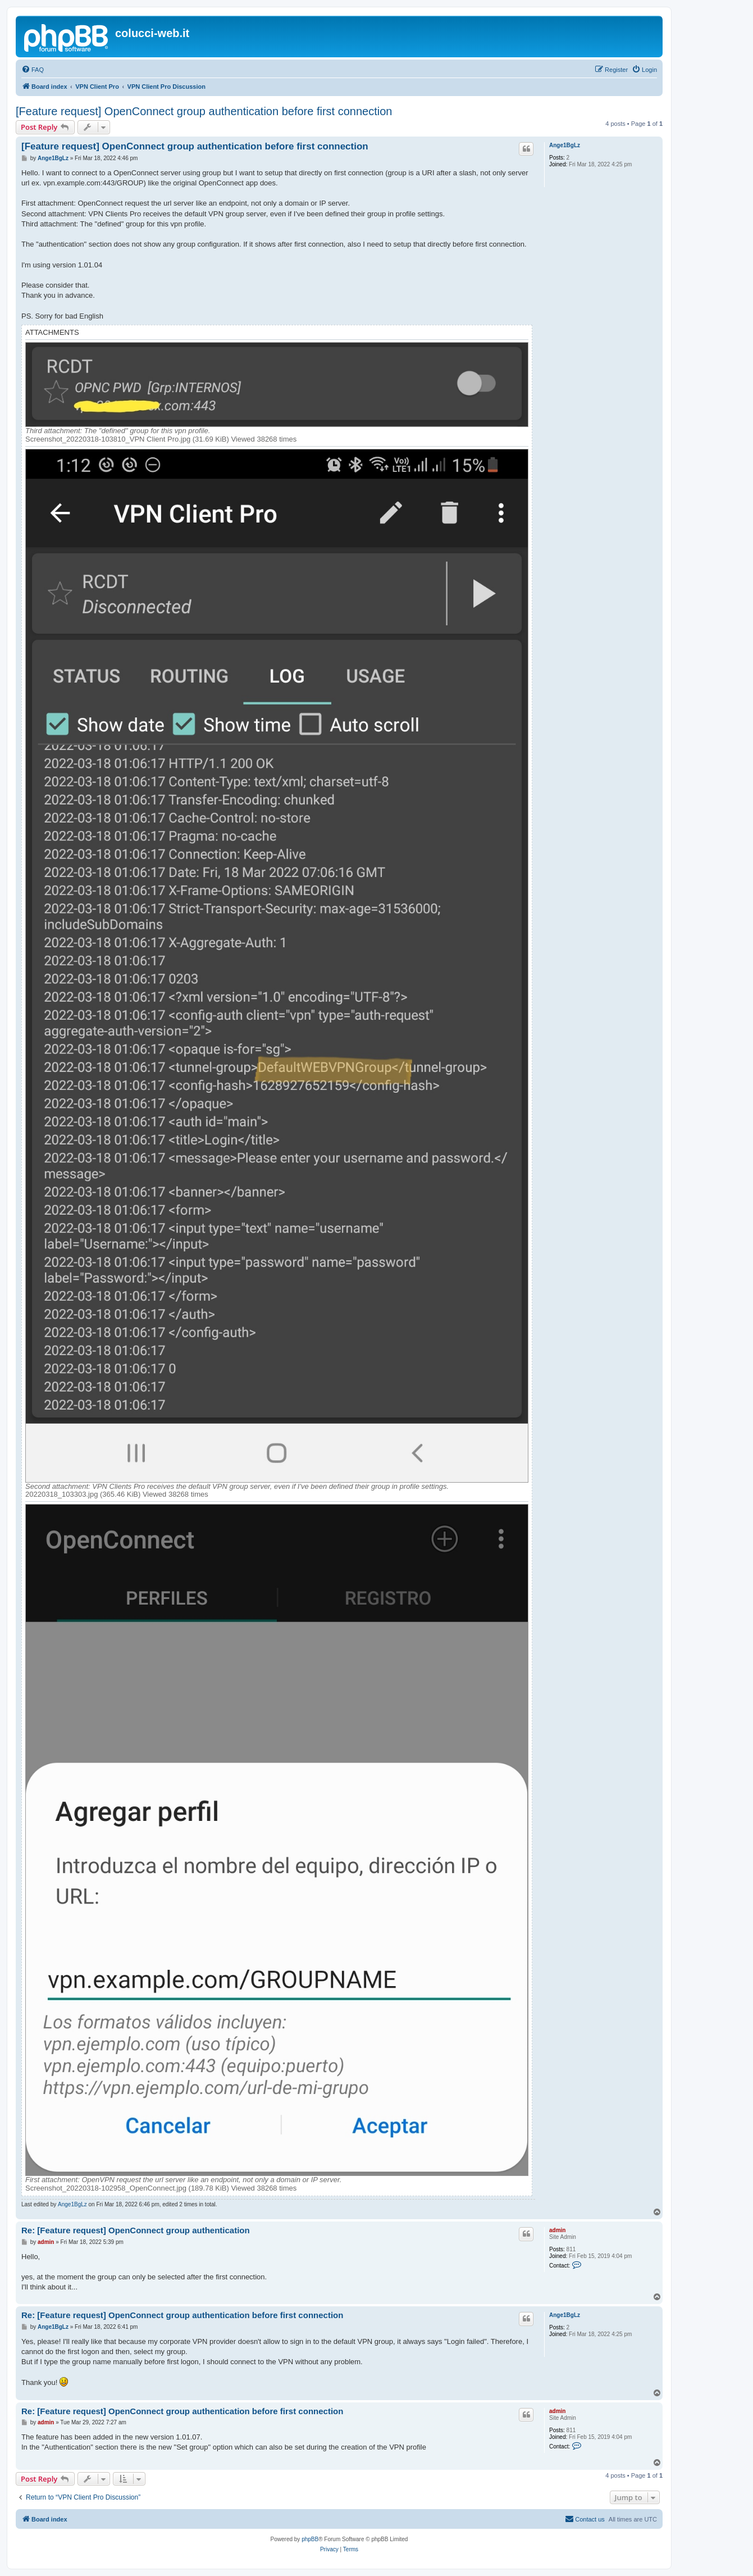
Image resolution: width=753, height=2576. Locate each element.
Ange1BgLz (564, 145)
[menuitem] (32, 69)
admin (557, 2230)
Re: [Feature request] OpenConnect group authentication (135, 2230)
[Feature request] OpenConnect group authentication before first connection (204, 111)
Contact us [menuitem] (585, 2519)
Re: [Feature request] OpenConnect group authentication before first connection (182, 2315)
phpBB (310, 2539)
